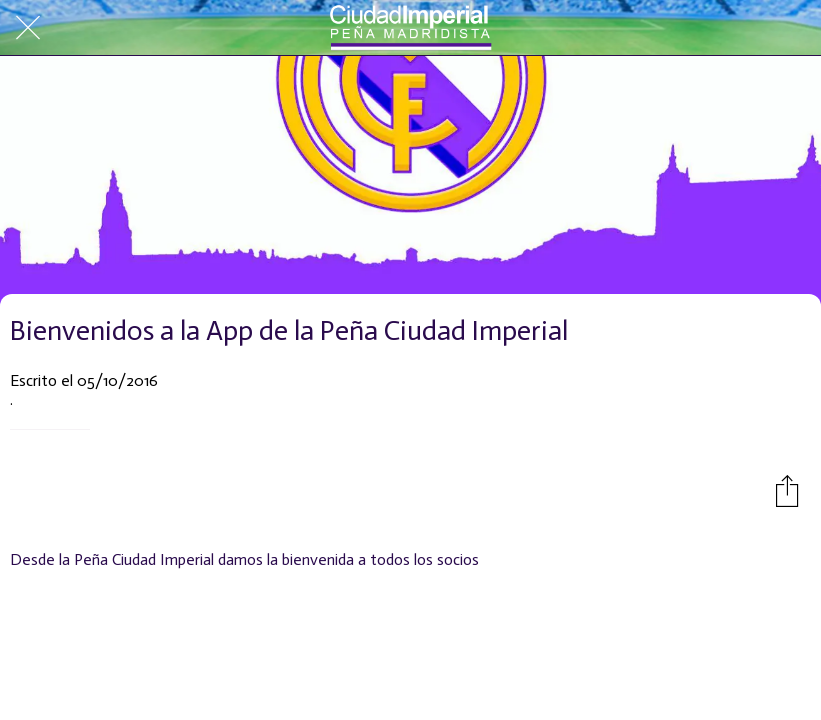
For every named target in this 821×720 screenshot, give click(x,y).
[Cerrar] (28, 28)
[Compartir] (787, 490)
